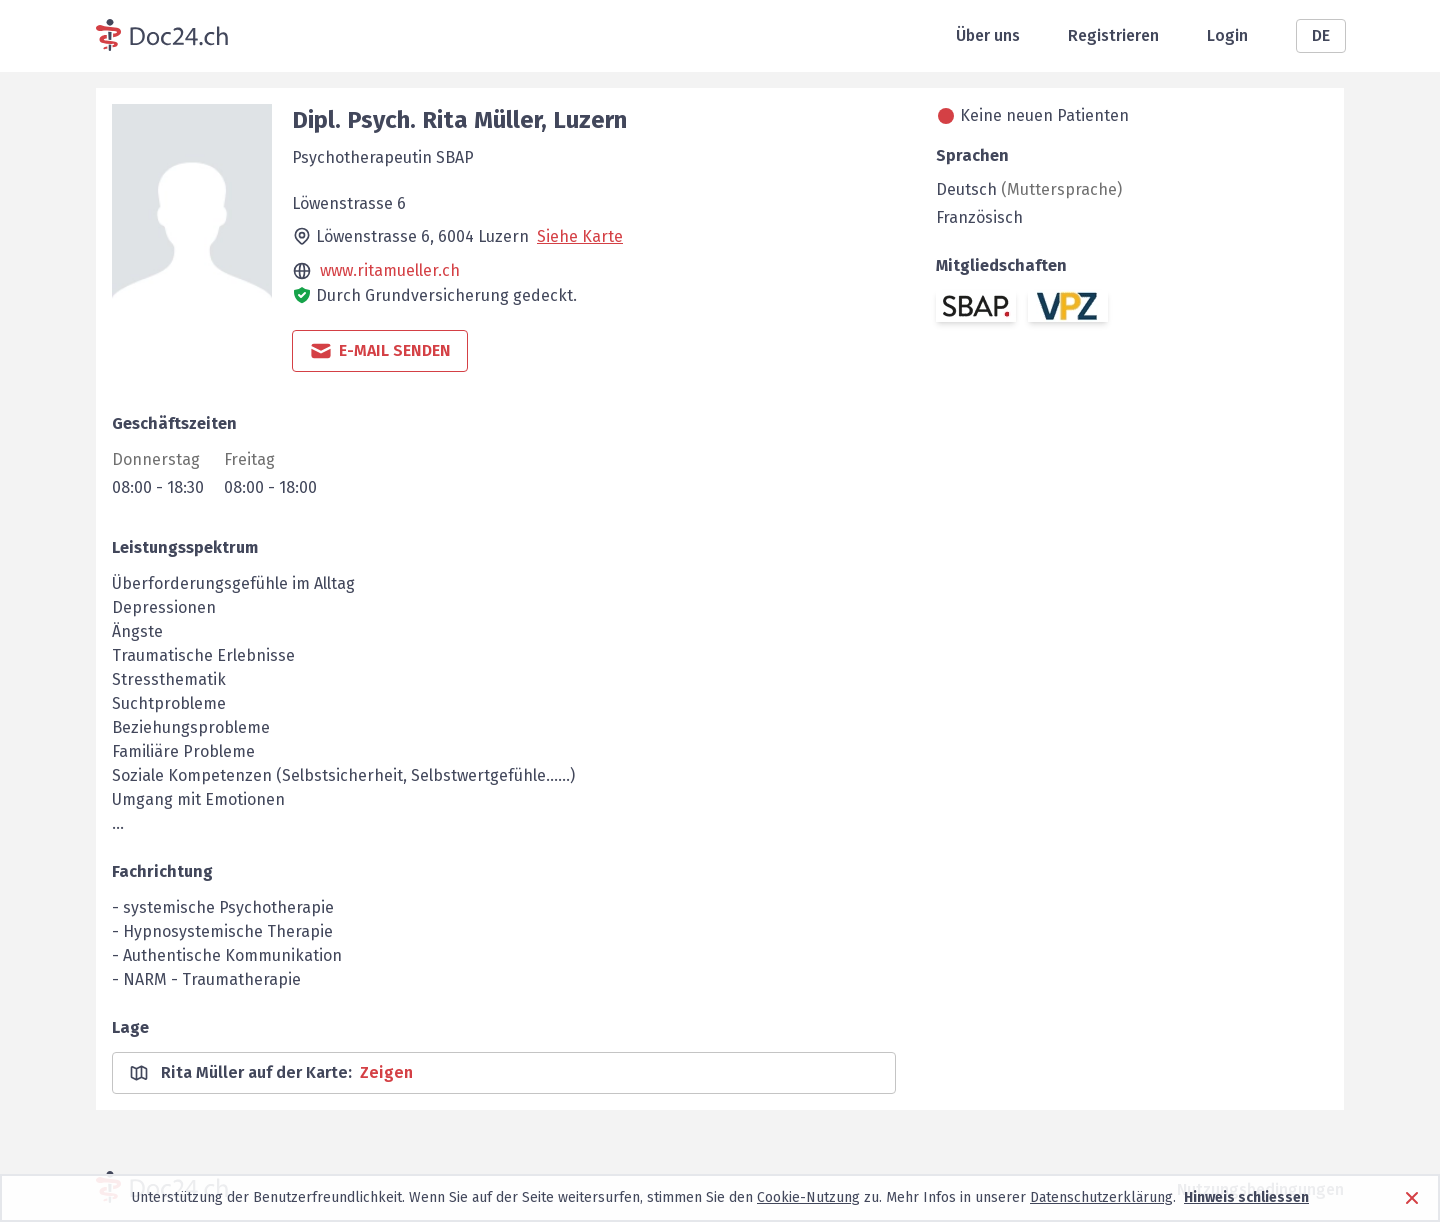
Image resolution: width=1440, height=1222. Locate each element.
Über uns (988, 35)
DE (1321, 35)
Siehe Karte (580, 236)
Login (1227, 35)
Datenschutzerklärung (1101, 1197)
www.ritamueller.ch (390, 270)
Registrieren (1113, 35)
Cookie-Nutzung (808, 1197)
